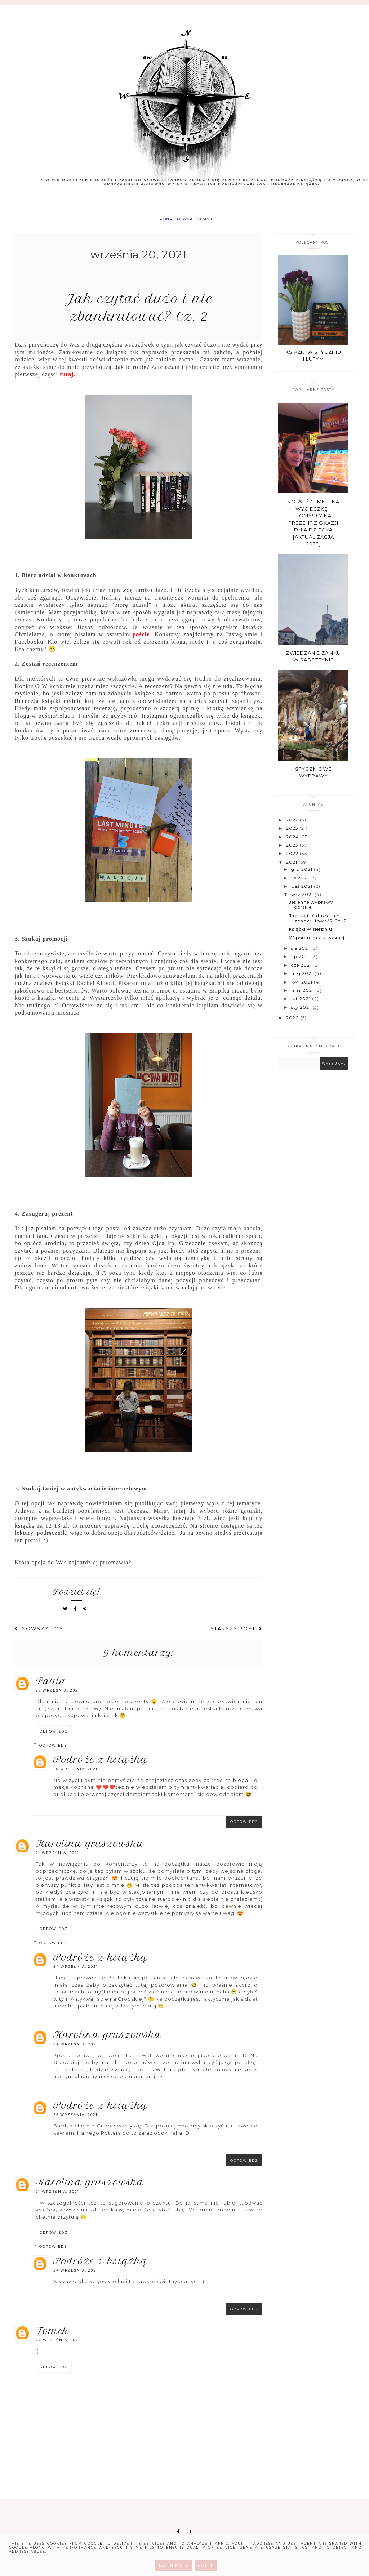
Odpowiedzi (54, 1751)
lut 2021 (301, 1004)
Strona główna (171, 221)
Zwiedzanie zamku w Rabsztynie (313, 661)
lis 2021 (300, 883)
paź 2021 (302, 891)
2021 (292, 867)
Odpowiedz (54, 1737)
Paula (51, 1686)
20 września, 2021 (58, 1696)
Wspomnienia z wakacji (317, 943)
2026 (293, 825)
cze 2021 (302, 970)
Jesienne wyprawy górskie (311, 910)
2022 (293, 858)
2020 (293, 1023)
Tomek (52, 2336)
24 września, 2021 (75, 1972)
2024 (293, 842)
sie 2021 (301, 953)
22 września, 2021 (58, 2345)
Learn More (173, 2565)
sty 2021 (301, 1012)
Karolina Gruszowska (90, 1849)
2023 (293, 850)
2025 (292, 833)
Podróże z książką (100, 1765)
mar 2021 (303, 995)
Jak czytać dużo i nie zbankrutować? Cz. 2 (318, 923)
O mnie (212, 221)
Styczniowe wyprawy (313, 777)
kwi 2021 (302, 987)
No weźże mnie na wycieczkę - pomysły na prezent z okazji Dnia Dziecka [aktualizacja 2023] (313, 528)
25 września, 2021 (75, 2120)
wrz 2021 (303, 900)
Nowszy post (41, 1634)
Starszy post (236, 1634)
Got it (205, 2565)
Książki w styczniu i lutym (313, 361)
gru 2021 (302, 874)
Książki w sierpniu (310, 934)
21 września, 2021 (57, 1858)
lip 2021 (301, 962)
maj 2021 (303, 978)
